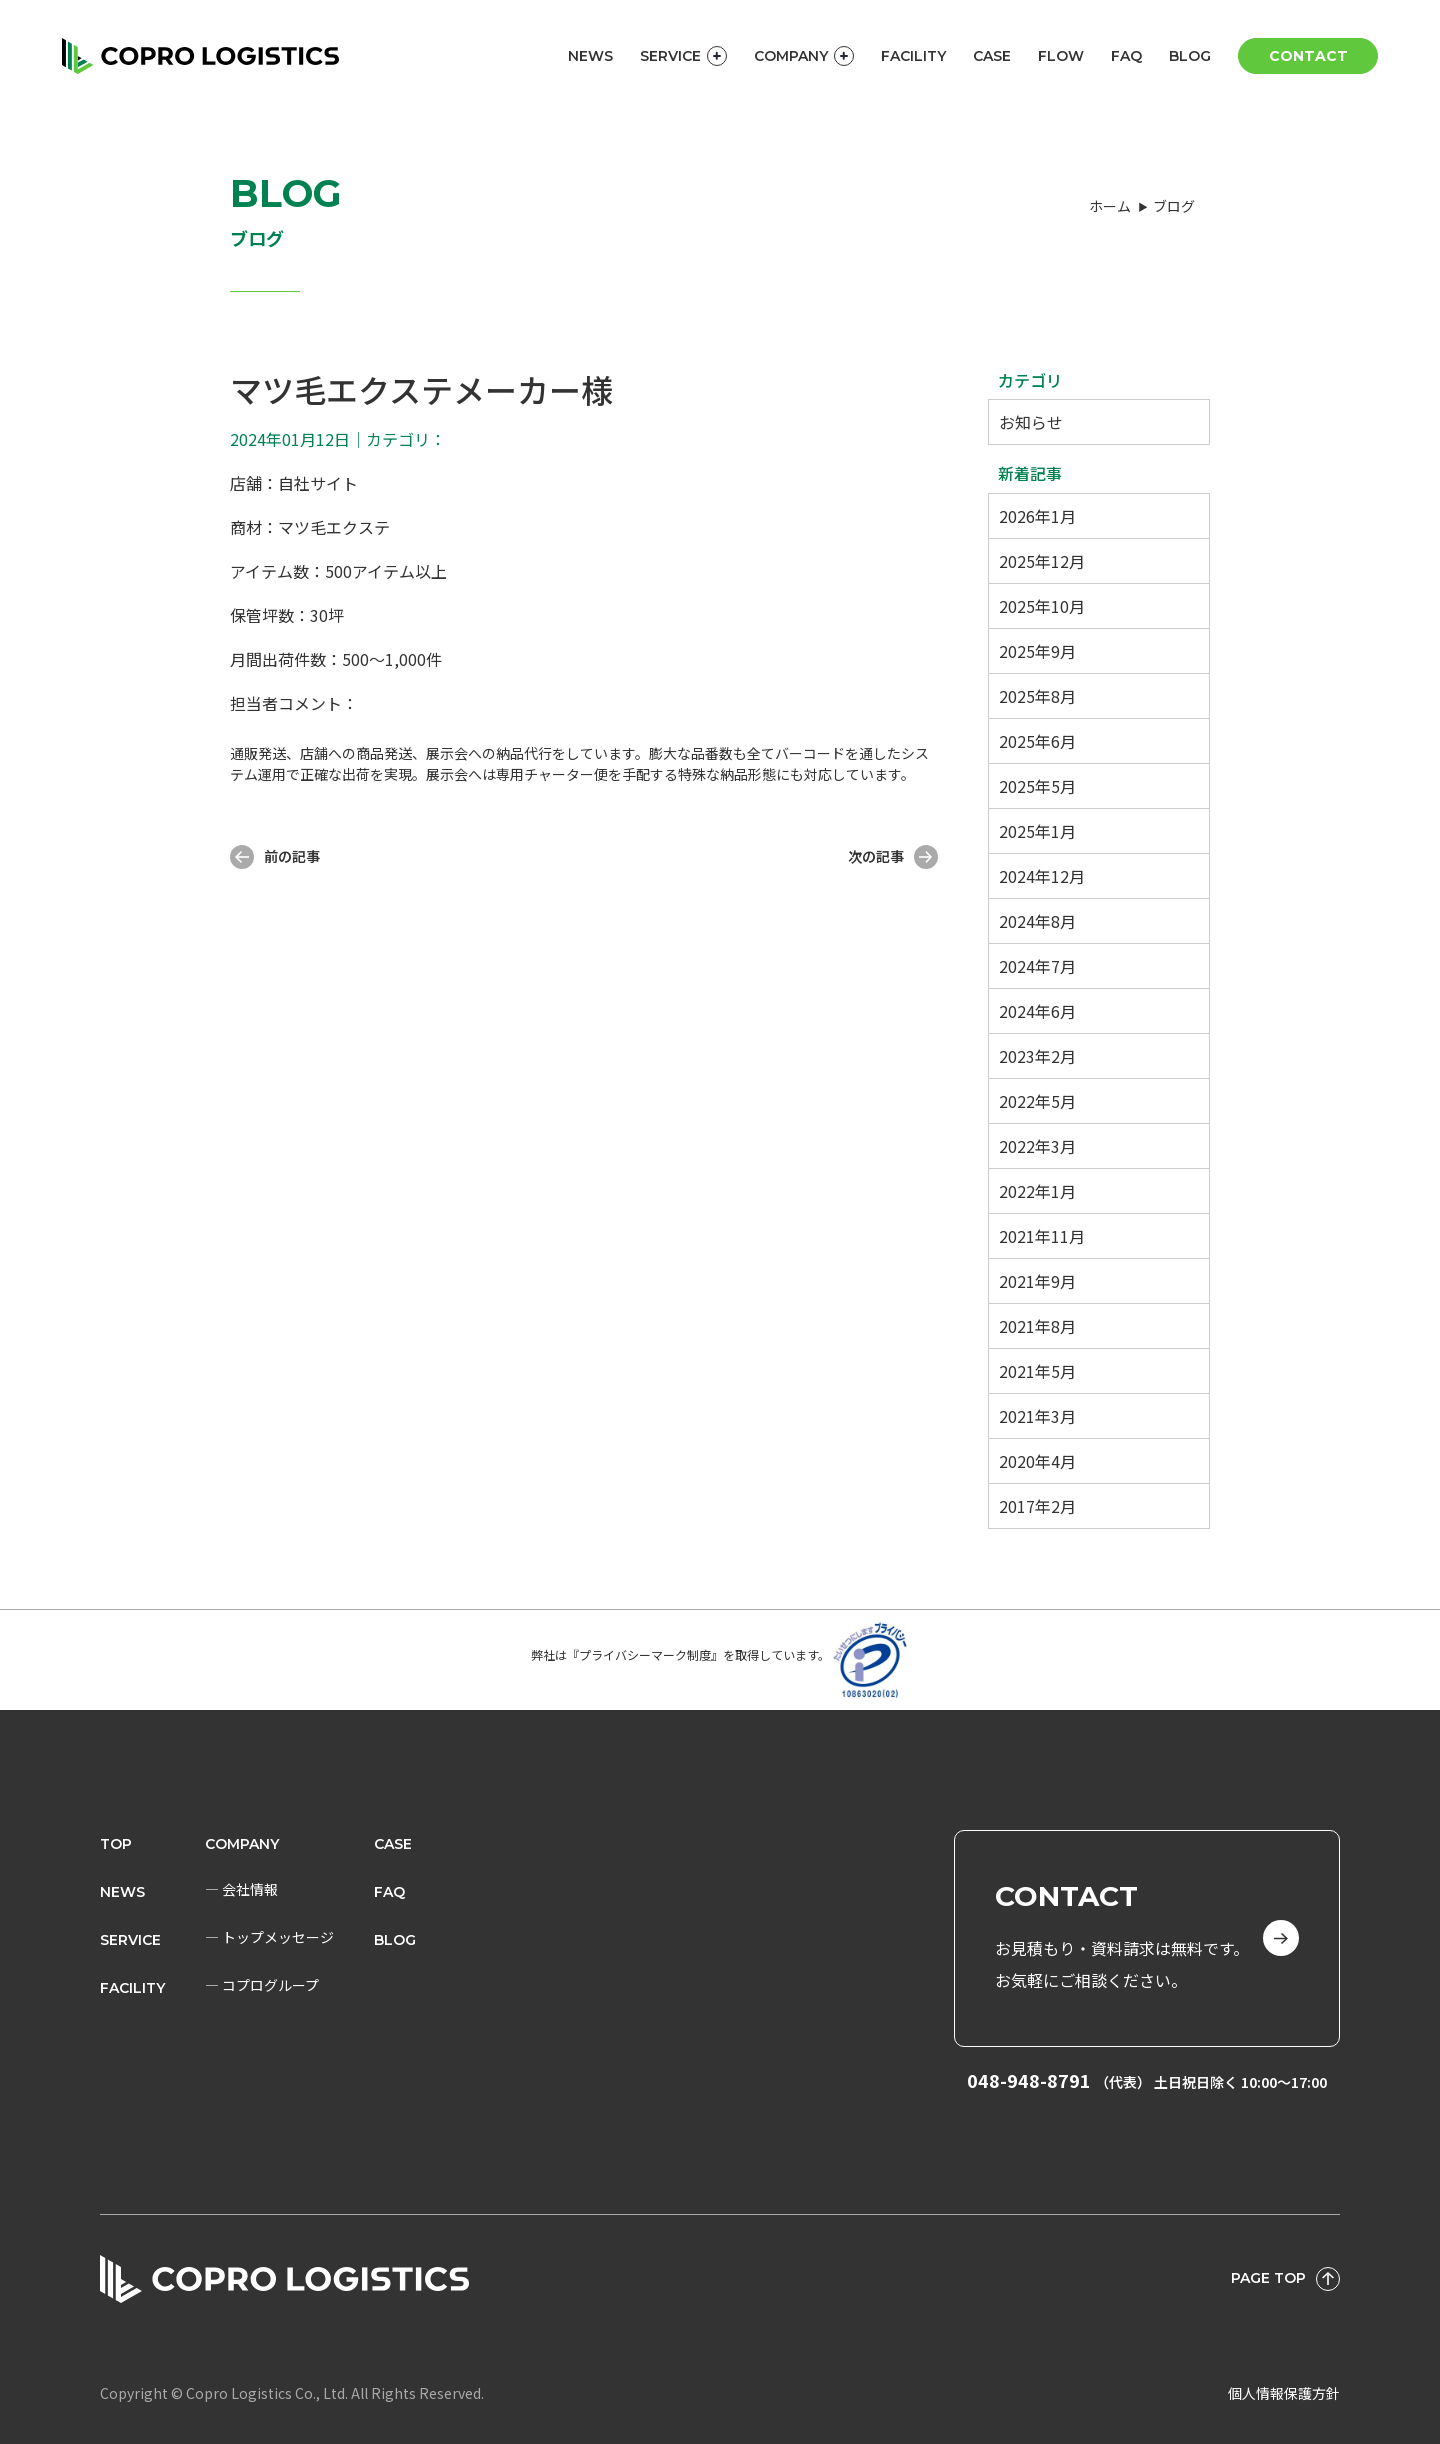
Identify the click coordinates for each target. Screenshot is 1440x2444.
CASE (992, 56)
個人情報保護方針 (1284, 2393)
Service (130, 1940)
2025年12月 (1042, 561)
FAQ (1126, 56)
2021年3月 (1037, 1416)
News (122, 1892)
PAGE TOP (1285, 2279)
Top (116, 1844)
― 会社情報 (241, 1889)
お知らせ (1031, 422)
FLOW (1061, 56)
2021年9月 (1037, 1281)
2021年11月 (1042, 1236)
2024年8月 (1037, 921)
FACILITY (913, 56)
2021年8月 (1037, 1326)
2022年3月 (1037, 1146)
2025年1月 (1037, 831)
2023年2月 (1037, 1056)
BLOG (1190, 56)
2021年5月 (1037, 1371)
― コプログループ (262, 1985)
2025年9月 (1037, 651)
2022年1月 (1037, 1191)
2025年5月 (1037, 786)
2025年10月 (1042, 606)
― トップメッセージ (269, 1937)
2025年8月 (1037, 696)
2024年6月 (1037, 1011)
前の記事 (275, 857)
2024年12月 (1042, 876)
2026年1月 (1037, 516)
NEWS (590, 56)
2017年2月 (1037, 1506)
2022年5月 (1037, 1101)
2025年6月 (1037, 741)
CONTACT (1308, 56)
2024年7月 (1037, 966)
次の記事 (893, 857)
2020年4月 (1037, 1461)
